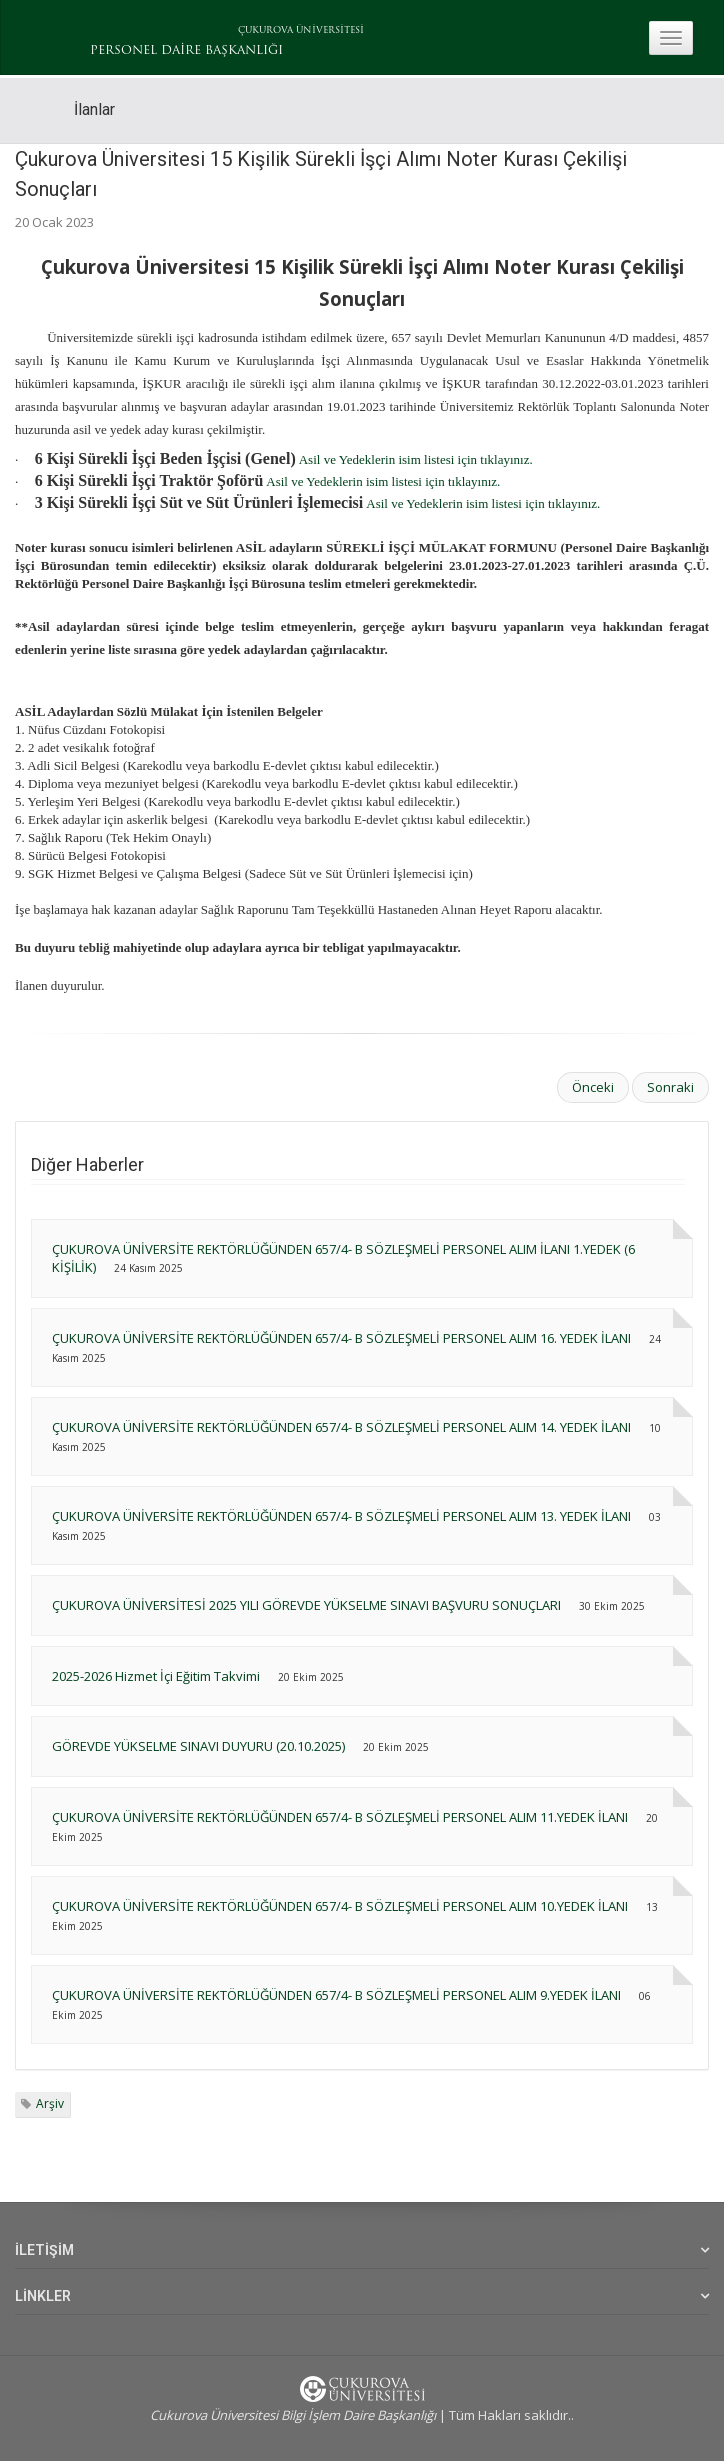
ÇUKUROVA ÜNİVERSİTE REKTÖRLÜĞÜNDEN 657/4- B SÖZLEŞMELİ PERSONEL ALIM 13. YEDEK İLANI (341, 1516)
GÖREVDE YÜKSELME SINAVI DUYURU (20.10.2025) (198, 1746)
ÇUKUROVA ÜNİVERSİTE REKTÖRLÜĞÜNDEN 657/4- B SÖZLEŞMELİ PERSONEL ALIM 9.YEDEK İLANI (336, 1995)
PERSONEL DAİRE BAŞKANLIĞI (186, 51)
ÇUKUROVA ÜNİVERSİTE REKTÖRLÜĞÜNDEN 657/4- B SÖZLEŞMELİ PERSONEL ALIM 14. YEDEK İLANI (341, 1427)
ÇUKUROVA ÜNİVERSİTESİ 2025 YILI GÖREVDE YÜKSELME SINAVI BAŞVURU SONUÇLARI (306, 1605)
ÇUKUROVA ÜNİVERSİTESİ (301, 30)
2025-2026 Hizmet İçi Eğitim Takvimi (156, 1676)
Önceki (593, 1087)
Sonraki (670, 1087)
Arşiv (50, 2103)
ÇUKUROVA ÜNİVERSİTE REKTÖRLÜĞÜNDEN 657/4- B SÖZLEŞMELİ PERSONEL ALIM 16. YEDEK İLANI (341, 1338)
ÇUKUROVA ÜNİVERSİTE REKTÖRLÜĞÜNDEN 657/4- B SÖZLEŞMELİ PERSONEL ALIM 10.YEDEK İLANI (340, 1906)
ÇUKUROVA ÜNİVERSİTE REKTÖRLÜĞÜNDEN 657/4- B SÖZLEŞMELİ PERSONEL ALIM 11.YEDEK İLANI (340, 1817)
